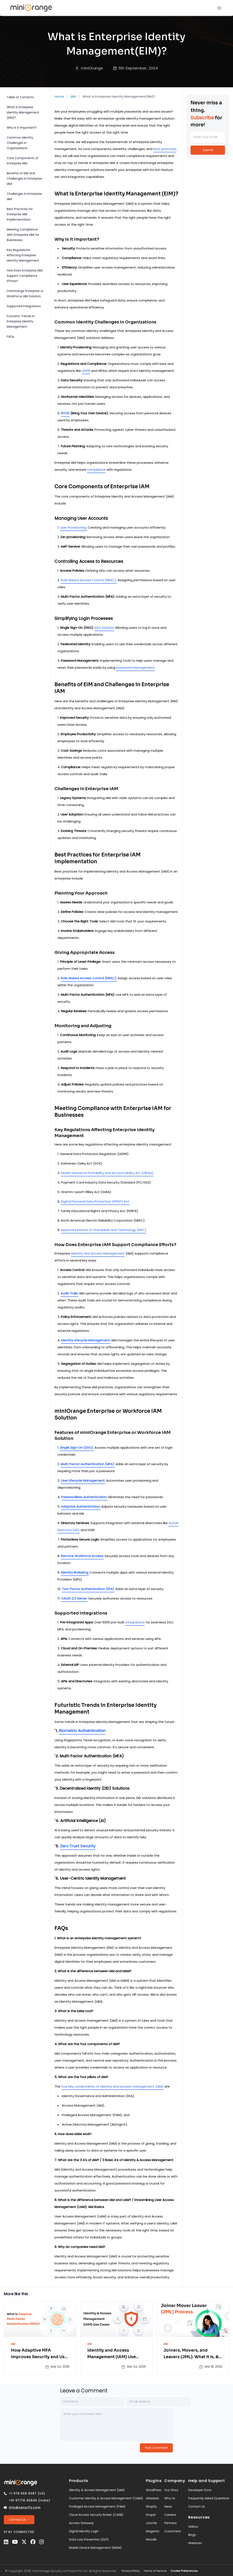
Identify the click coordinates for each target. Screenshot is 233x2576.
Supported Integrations (24, 306)
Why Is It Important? (22, 127)
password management (135, 667)
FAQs (10, 336)
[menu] (219, 8)
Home (59, 96)
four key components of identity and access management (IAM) (112, 2086)
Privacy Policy (131, 2569)
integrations (135, 1622)
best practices (164, 149)
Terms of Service (155, 2569)
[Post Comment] (156, 2446)
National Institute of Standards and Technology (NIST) (103, 1230)
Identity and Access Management (98, 1253)
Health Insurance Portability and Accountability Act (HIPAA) (107, 1173)
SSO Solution (104, 627)
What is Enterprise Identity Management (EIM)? (23, 112)
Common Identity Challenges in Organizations (20, 142)
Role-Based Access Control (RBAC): (89, 580)
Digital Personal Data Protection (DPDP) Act (95, 1201)
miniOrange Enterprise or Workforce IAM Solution (25, 293)
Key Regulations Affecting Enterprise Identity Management (23, 255)
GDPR (86, 370)
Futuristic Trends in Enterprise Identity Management (21, 321)
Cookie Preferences (184, 2569)
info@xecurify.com (25, 2506)
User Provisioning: (73, 527)
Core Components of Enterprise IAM (22, 160)
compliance (96, 469)
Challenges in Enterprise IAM (24, 196)
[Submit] (208, 150)
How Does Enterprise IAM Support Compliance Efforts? (24, 275)
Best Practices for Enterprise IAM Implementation (20, 214)
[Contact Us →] (19, 2518)
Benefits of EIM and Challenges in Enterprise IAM (24, 178)
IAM (73, 96)
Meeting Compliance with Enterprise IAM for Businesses (23, 234)
